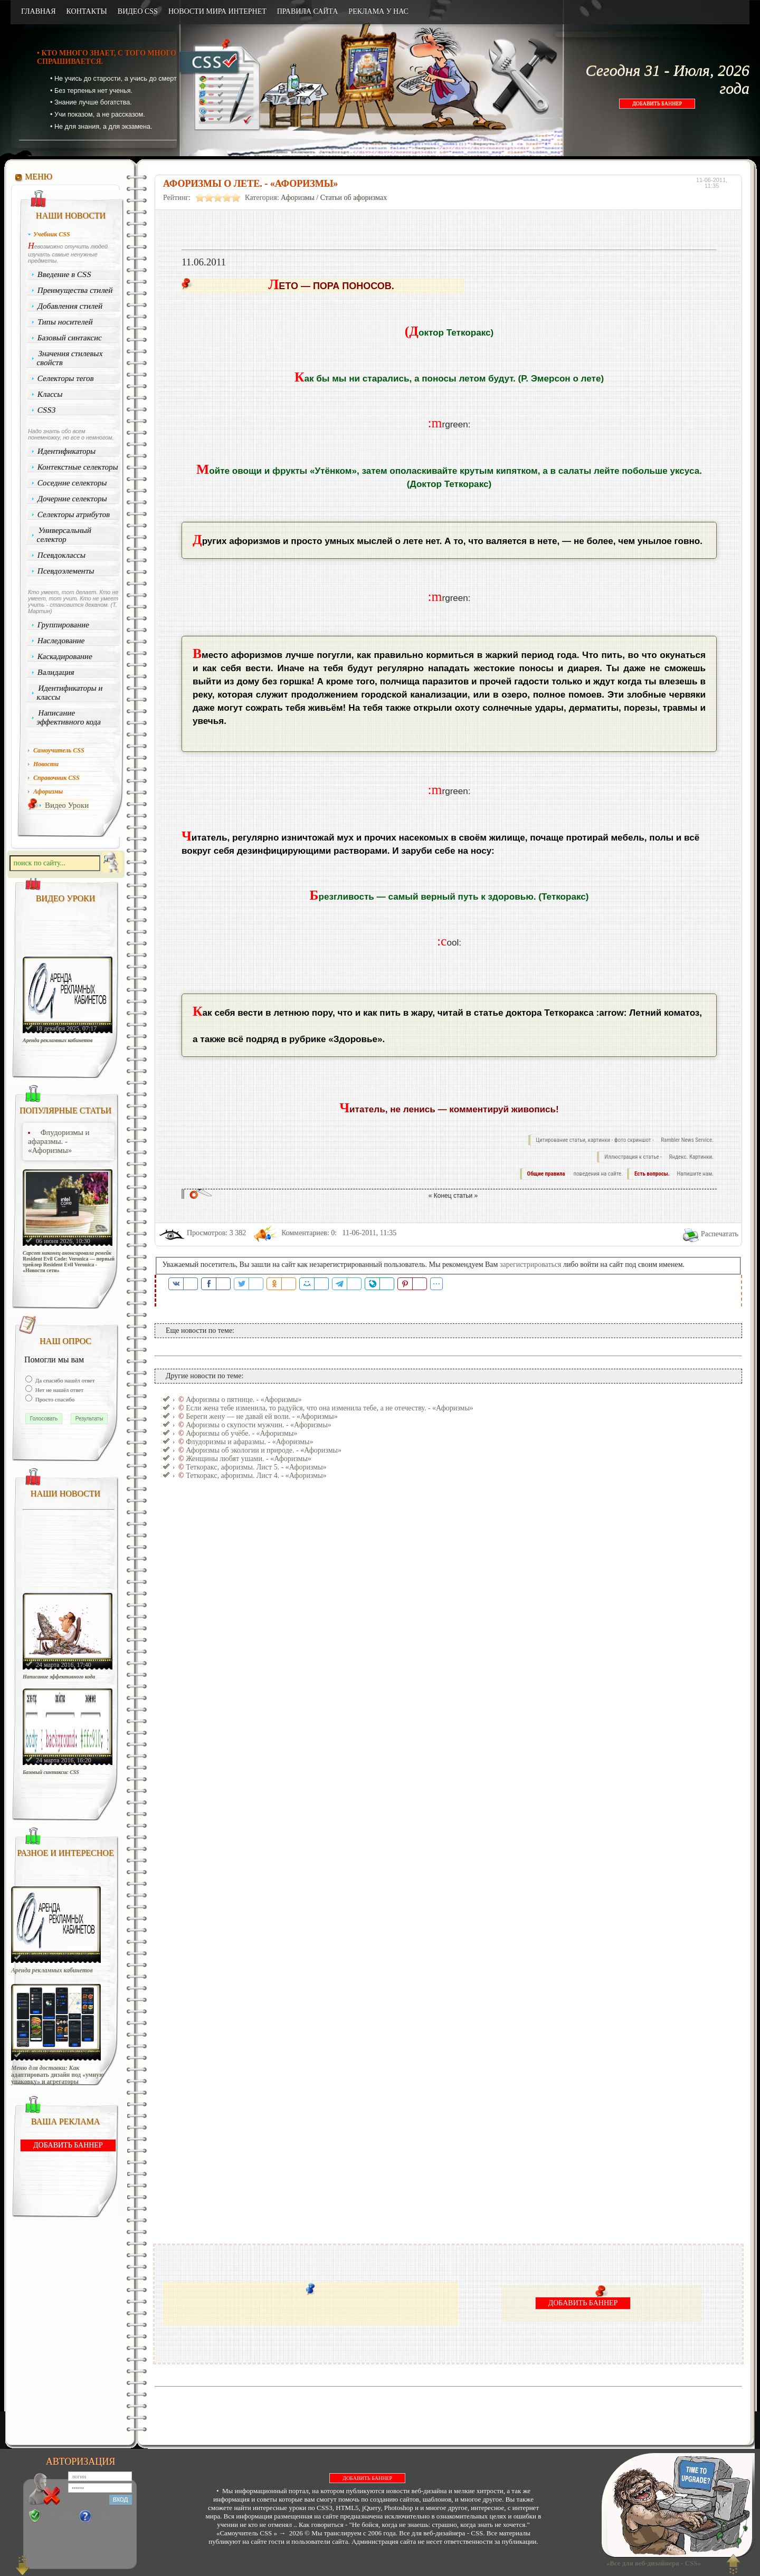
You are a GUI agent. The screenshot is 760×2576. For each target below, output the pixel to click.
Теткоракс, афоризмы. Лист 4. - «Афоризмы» (256, 1476)
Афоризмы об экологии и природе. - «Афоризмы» (263, 1450)
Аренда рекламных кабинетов (58, 1040)
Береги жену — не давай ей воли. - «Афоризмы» (262, 1416)
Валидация (56, 672)
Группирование (63, 625)
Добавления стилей (70, 306)
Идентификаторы (67, 451)
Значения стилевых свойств (69, 358)
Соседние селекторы (72, 483)
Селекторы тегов (66, 378)
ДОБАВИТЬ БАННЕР (657, 104)
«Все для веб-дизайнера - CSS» (652, 2563)
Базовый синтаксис (70, 337)
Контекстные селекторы (78, 467)
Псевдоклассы (62, 555)
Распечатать (719, 1234)
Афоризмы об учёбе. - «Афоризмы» (241, 1433)
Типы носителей (65, 322)
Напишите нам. (695, 1173)
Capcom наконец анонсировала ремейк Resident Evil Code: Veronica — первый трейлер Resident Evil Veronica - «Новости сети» (69, 1261)
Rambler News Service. (687, 1140)
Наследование (61, 640)
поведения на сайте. (597, 1173)
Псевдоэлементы (66, 571)
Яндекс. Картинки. (691, 1156)
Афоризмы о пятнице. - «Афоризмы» (243, 1400)
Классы (50, 394)
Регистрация (59, 2516)
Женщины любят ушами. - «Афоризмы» (248, 1459)
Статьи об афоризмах (353, 198)
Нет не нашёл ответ (58, 1390)
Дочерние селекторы (72, 498)
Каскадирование (65, 656)
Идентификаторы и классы (69, 692)
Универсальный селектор (64, 534)
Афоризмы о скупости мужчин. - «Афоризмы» (258, 1425)
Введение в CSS (64, 274)
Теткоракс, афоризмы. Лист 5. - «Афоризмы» (256, 1467)
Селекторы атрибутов (74, 514)
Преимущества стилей (75, 290)
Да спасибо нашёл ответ (64, 1380)
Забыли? (104, 2516)
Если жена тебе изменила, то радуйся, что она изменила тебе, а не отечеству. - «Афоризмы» (329, 1408)
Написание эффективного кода (68, 717)
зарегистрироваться (531, 1264)
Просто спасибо (54, 1399)
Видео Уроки (67, 805)
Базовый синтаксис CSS (51, 1772)
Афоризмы (298, 198)
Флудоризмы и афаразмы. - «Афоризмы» (59, 1141)
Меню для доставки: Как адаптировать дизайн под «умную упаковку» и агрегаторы (57, 2075)
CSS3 (46, 410)
